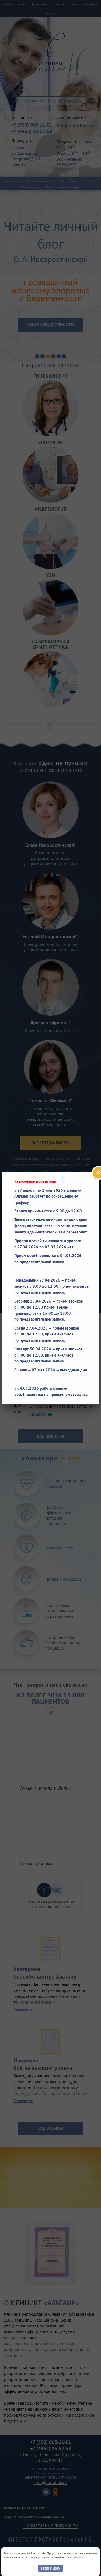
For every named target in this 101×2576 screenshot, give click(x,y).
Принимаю (50, 2568)
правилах (76, 2557)
